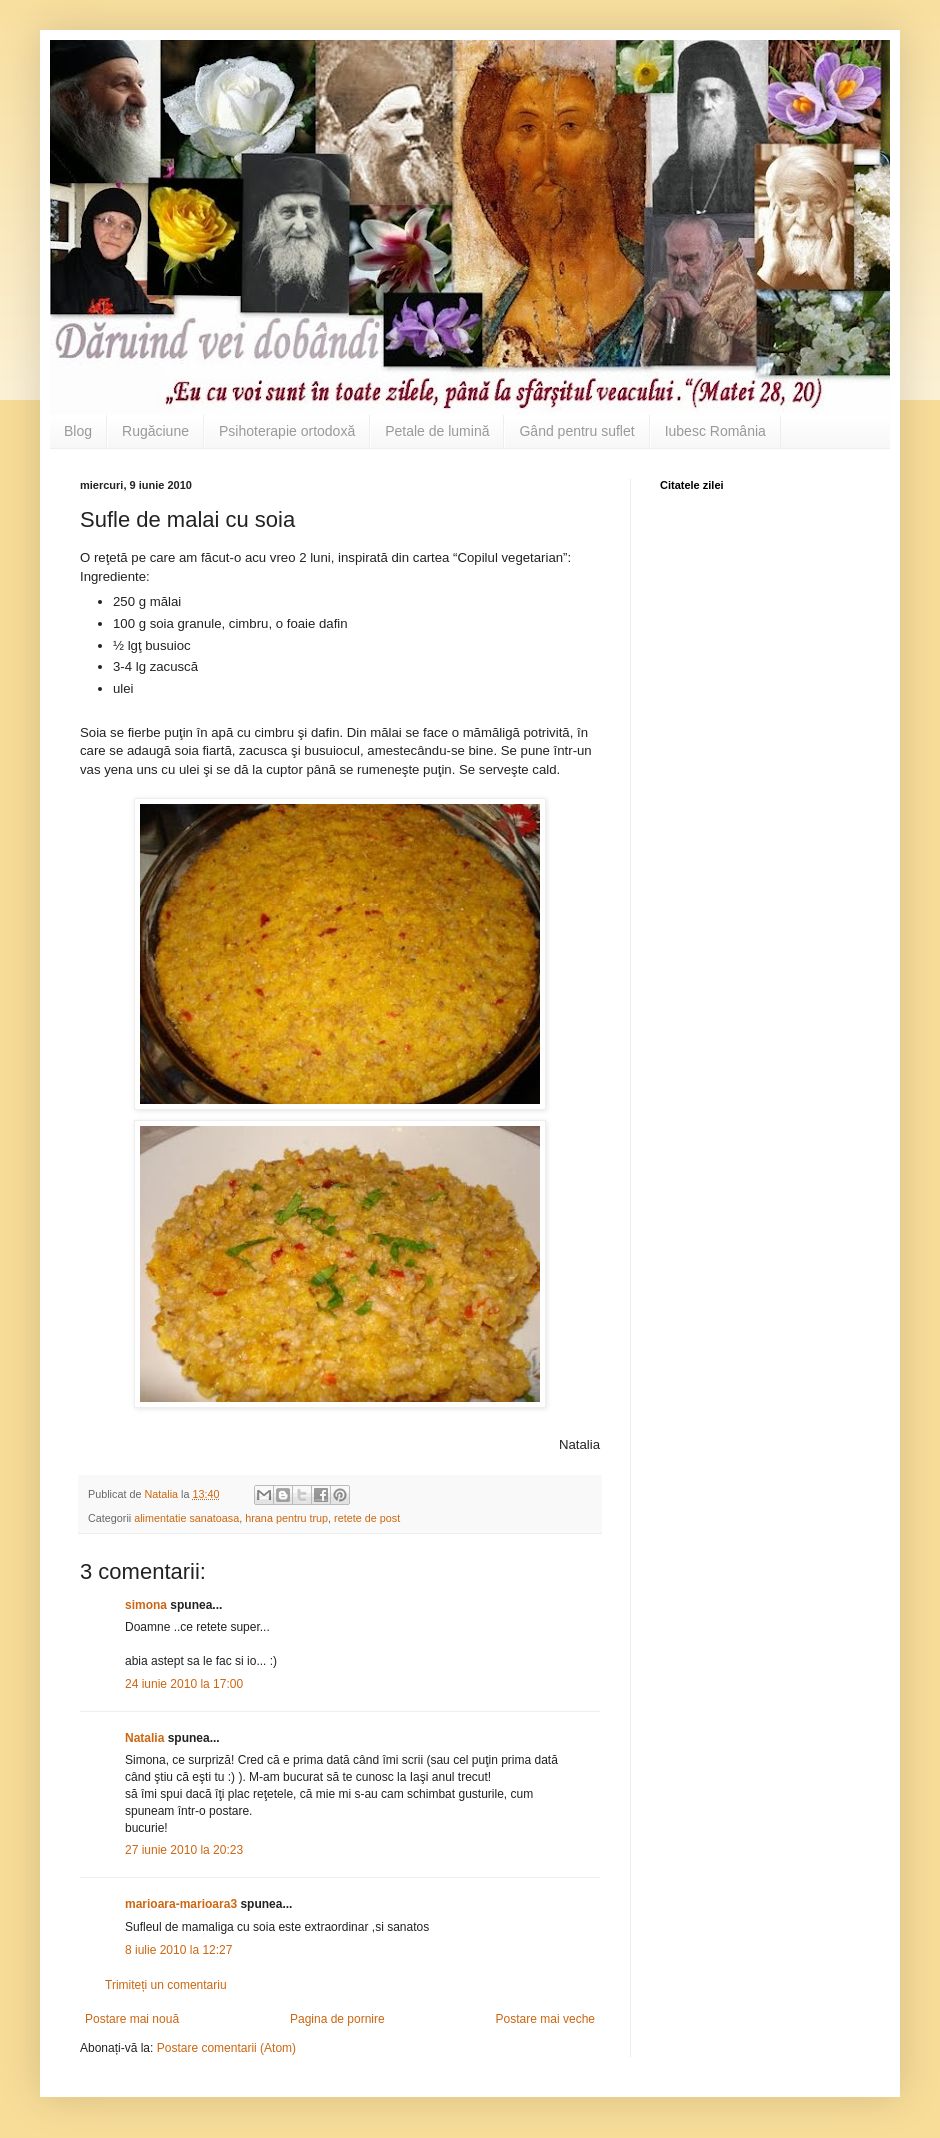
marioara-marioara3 (181, 1904)
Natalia (146, 1738)
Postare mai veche (545, 2019)
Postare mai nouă (132, 2019)
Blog (78, 431)
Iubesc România (715, 431)
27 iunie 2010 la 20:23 (184, 1850)
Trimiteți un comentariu (166, 1985)
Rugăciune (155, 431)
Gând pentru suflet (576, 431)
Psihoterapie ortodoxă (287, 431)
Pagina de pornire (337, 2019)
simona (146, 1605)
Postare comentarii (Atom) (226, 2048)
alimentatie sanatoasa (186, 1518)
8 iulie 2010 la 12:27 (178, 1950)
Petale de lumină (437, 431)
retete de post (367, 1518)
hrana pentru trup (286, 1518)
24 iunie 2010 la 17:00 (184, 1684)
